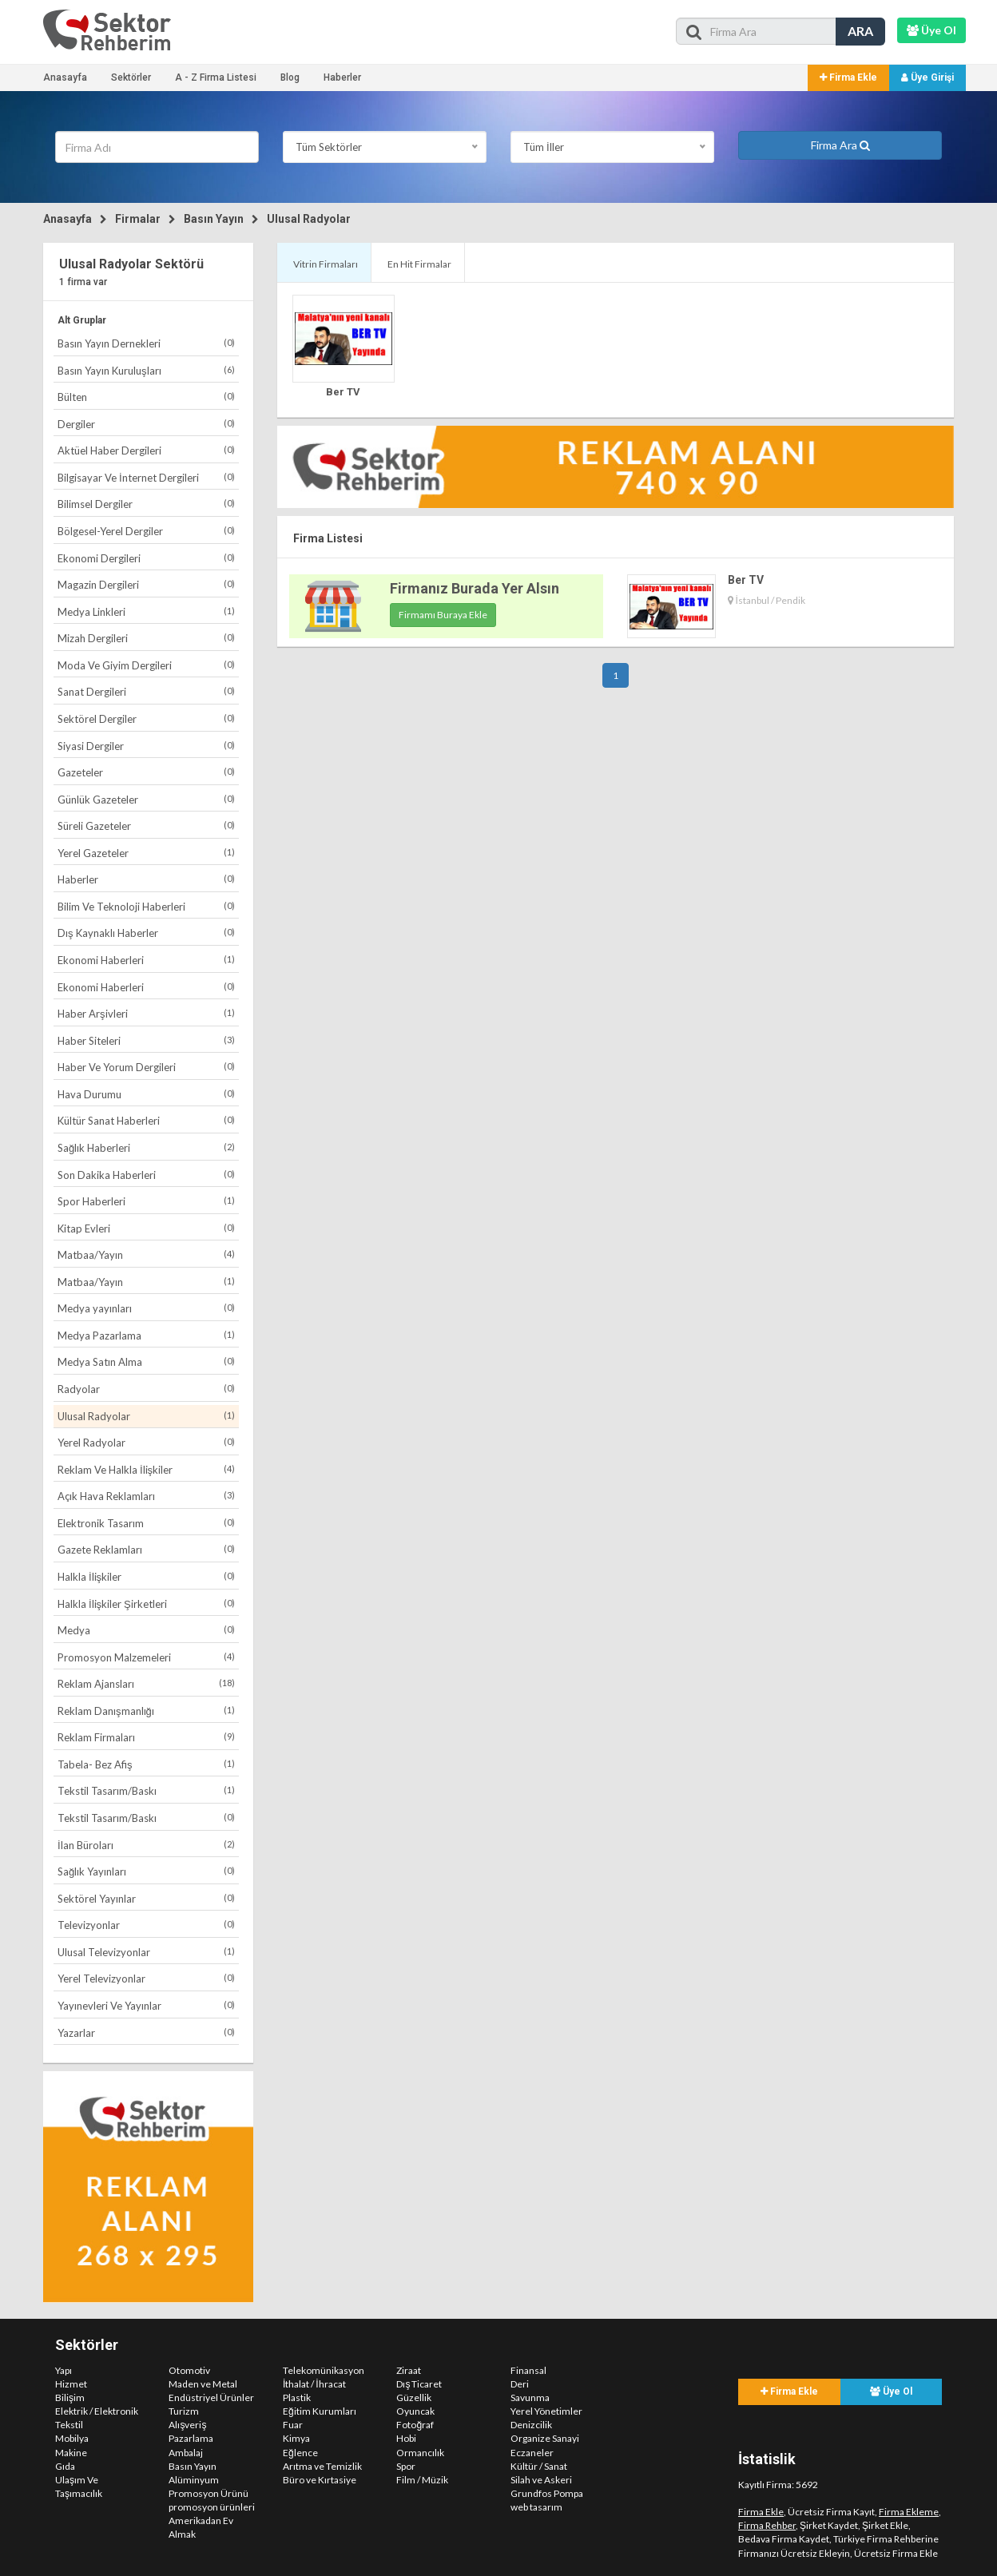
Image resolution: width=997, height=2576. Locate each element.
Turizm (184, 2411)
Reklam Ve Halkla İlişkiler (146, 1469)
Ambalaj (186, 2453)
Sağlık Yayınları (146, 1871)
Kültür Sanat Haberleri (146, 1120)
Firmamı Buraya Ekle (443, 615)
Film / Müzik (422, 2480)
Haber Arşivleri (146, 1013)
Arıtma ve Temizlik (322, 2466)
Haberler (342, 77)
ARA (860, 30)
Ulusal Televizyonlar (146, 1952)
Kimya (296, 2438)
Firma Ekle (848, 77)
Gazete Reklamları (146, 1549)
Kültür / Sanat (538, 2466)
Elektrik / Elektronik (96, 2411)
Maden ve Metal (203, 2384)
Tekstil (69, 2425)
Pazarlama (191, 2438)
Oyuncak (415, 2411)
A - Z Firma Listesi (215, 77)
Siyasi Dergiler (146, 745)
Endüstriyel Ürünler (211, 2397)
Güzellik (413, 2397)
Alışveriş (187, 2425)
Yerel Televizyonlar (146, 1978)
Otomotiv (189, 2370)
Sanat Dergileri (146, 691)
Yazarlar (146, 2032)
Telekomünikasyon (323, 2370)
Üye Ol (891, 2391)
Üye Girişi (927, 77)
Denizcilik (531, 2425)
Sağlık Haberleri (146, 1147)
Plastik (297, 2397)
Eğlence (300, 2453)
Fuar (293, 2425)
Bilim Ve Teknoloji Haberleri (146, 906)
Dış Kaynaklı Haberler (146, 932)
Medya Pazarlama (146, 1335)
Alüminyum (194, 2480)
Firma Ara (840, 145)
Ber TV (343, 392)
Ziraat (408, 2370)
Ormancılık (420, 2453)
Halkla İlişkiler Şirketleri (146, 1603)
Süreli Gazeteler (146, 825)
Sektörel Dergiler (146, 718)
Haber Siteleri (146, 1040)
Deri (519, 2384)
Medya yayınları (146, 1308)
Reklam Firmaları (146, 1737)
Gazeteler (146, 772)
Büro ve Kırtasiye (319, 2480)
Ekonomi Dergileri (146, 558)
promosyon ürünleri (212, 2507)
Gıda (65, 2466)
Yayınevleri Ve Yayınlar (146, 2005)
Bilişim (70, 2397)
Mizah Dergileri (146, 638)
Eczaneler (532, 2453)
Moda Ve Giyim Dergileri (146, 665)
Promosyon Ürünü (208, 2493)
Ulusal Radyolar (309, 218)
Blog (290, 77)
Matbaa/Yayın (146, 1254)
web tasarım (536, 2507)
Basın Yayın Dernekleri (146, 343)
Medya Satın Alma (146, 1361)
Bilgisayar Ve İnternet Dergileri (146, 477)
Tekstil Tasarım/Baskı (146, 1790)
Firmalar (138, 218)
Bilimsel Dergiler (146, 503)
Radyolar (146, 1388)
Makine (71, 2453)
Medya (146, 1630)
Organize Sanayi (544, 2438)
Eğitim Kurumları (319, 2411)
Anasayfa (65, 77)
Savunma (530, 2397)
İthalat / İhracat (314, 2384)
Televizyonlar (146, 1924)
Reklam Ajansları (146, 1683)
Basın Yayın (214, 218)
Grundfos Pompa (546, 2493)
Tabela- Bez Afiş (146, 1764)
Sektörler (131, 77)
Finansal (528, 2370)
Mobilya (72, 2438)
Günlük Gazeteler (146, 799)
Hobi (406, 2438)
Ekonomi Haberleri (146, 959)
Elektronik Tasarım (146, 1523)
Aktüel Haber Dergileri (146, 450)
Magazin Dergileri (146, 584)
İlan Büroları (146, 1845)
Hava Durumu (146, 1094)
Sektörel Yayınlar (146, 1898)
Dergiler (146, 424)
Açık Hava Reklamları (146, 1495)
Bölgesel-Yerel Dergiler (146, 531)
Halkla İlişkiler (146, 1576)
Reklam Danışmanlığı (146, 1710)
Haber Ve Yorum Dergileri (146, 1067)
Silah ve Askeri (541, 2480)
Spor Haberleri (146, 1201)
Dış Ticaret (419, 2384)
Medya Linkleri (146, 611)
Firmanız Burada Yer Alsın (474, 588)
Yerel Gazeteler (146, 852)
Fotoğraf (415, 2425)
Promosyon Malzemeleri (146, 1657)
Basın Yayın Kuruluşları (146, 370)
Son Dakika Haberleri (146, 1174)
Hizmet (71, 2384)
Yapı (63, 2370)
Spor (405, 2466)
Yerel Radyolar (146, 1442)
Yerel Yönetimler (546, 2411)
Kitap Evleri (146, 1228)
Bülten (146, 396)
